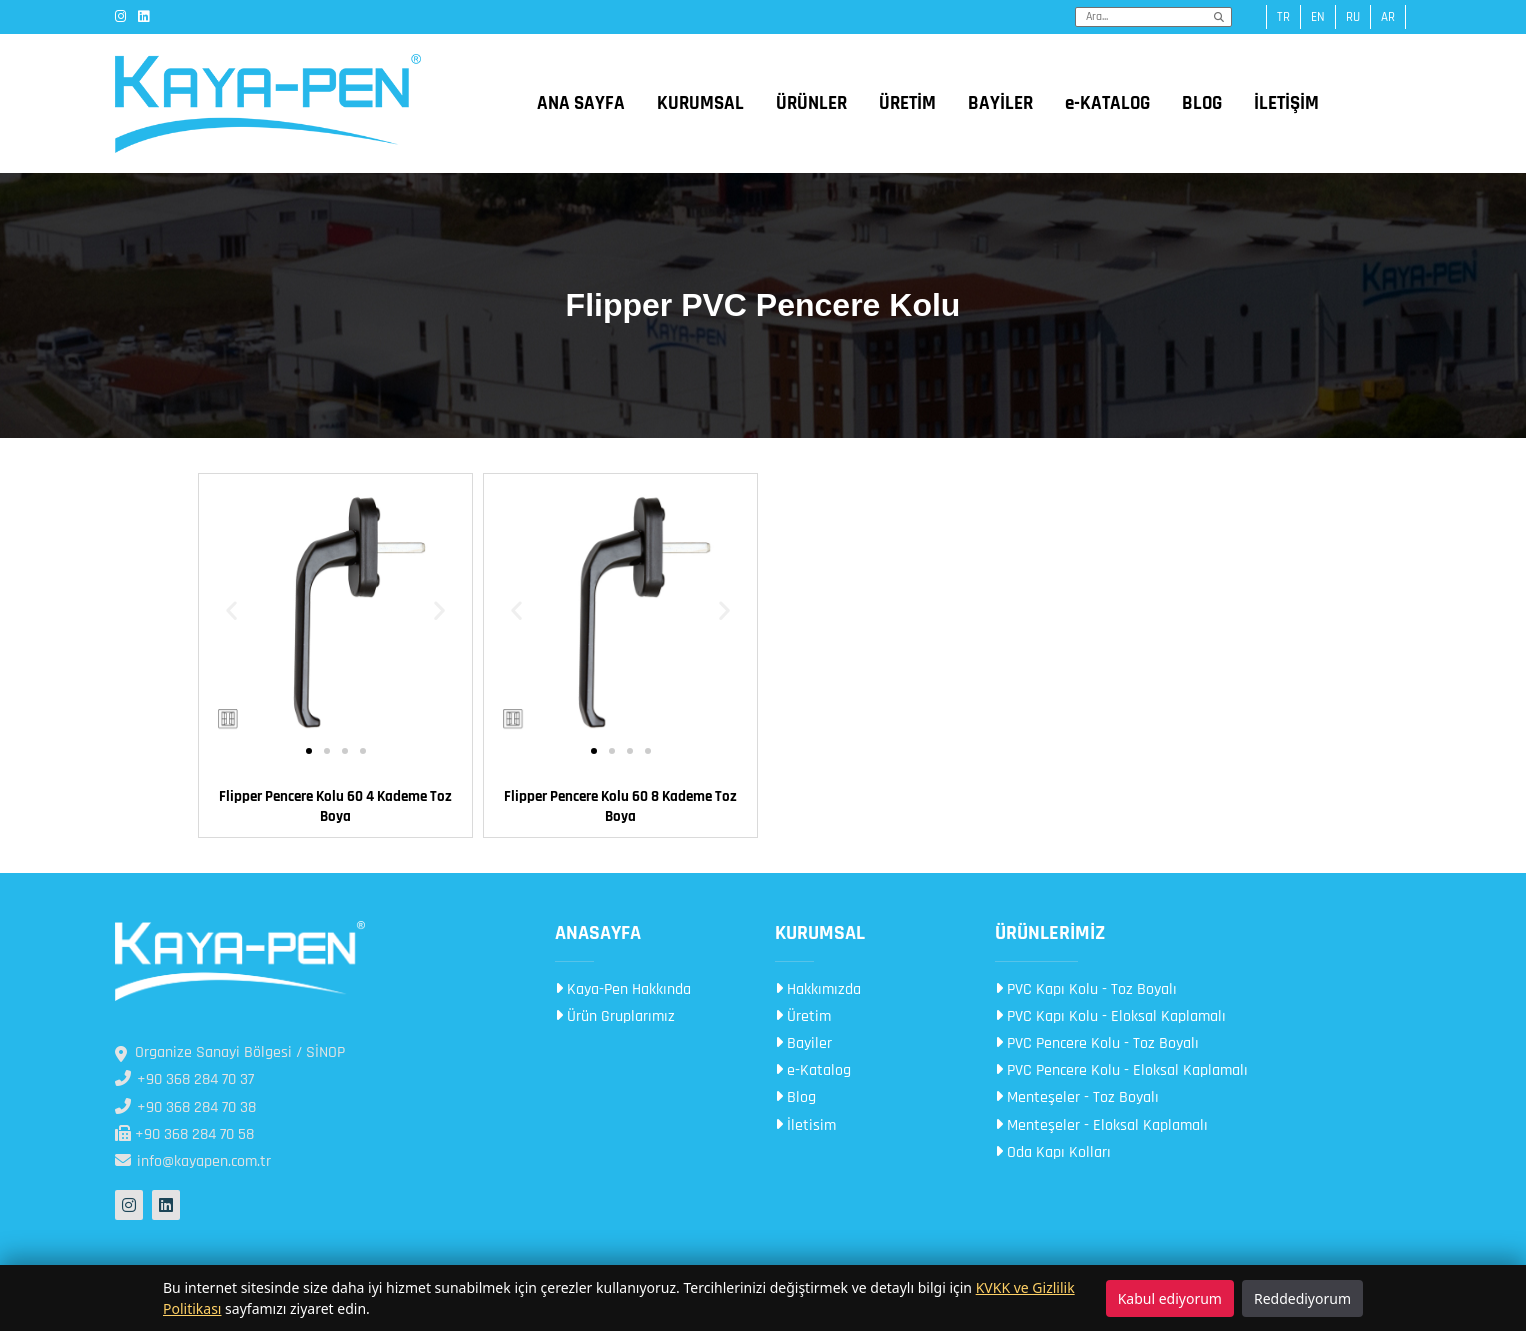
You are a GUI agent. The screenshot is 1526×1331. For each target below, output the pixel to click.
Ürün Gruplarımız (615, 1016)
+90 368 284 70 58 (184, 1134)
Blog (795, 1097)
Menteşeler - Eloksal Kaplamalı (1101, 1125)
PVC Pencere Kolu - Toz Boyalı (1097, 1043)
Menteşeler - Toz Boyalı (1077, 1097)
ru (1353, 17)
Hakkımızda (818, 989)
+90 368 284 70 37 (184, 1079)
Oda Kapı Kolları (1053, 1152)
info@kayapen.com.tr (193, 1161)
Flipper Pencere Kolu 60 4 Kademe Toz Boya (335, 806)
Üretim (803, 1016)
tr (1283, 17)
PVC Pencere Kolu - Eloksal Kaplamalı (1121, 1070)
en (1318, 17)
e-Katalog (813, 1070)
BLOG (1202, 103)
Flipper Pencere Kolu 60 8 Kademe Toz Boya (620, 806)
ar (1388, 17)
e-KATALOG (1107, 103)
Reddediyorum (1302, 1298)
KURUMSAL (700, 103)
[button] (231, 610)
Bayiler (803, 1043)
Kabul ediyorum (1170, 1298)
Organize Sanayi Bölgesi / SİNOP (230, 1052)
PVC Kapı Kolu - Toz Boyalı (1086, 989)
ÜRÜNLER (811, 103)
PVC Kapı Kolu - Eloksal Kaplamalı (1110, 1016)
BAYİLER (1000, 103)
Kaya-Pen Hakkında (623, 989)
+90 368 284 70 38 (185, 1107)
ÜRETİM (907, 103)
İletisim (805, 1125)
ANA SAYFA (581, 103)
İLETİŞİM (1286, 103)
